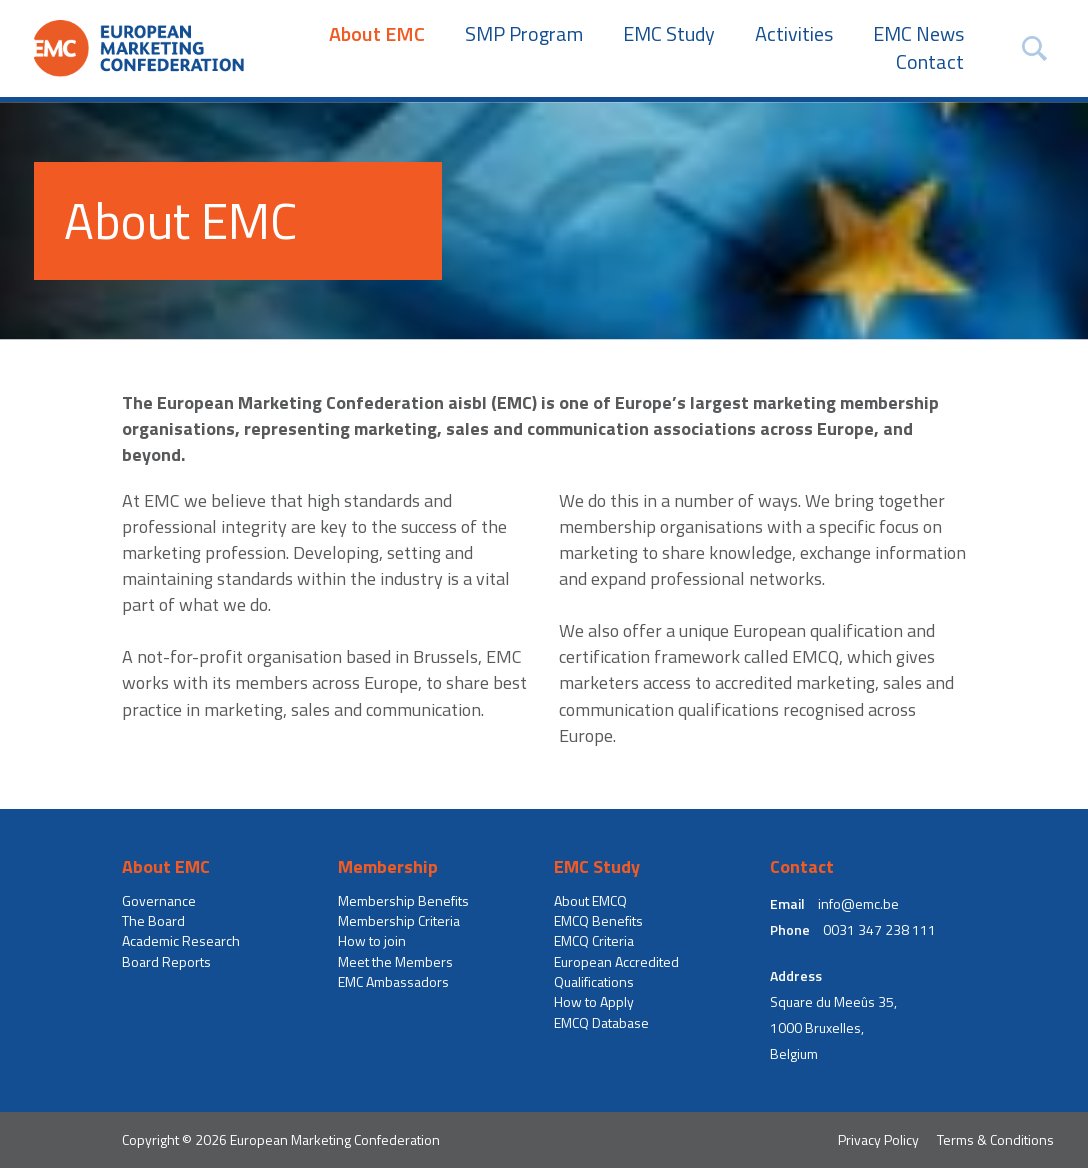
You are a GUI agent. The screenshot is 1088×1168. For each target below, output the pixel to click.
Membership (388, 867)
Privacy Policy (878, 1139)
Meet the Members (395, 962)
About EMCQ (590, 901)
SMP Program (524, 34)
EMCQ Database (601, 1023)
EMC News (918, 34)
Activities (794, 34)
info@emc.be (858, 904)
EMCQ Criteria (594, 941)
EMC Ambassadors (393, 982)
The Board (153, 921)
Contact (930, 62)
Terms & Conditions (995, 1139)
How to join (372, 941)
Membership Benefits (403, 901)
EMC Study (669, 34)
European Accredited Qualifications (616, 972)
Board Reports (166, 962)
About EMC (377, 34)
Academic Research (181, 941)
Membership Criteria (399, 921)
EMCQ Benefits (598, 921)
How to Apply (594, 1002)
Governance (159, 901)
